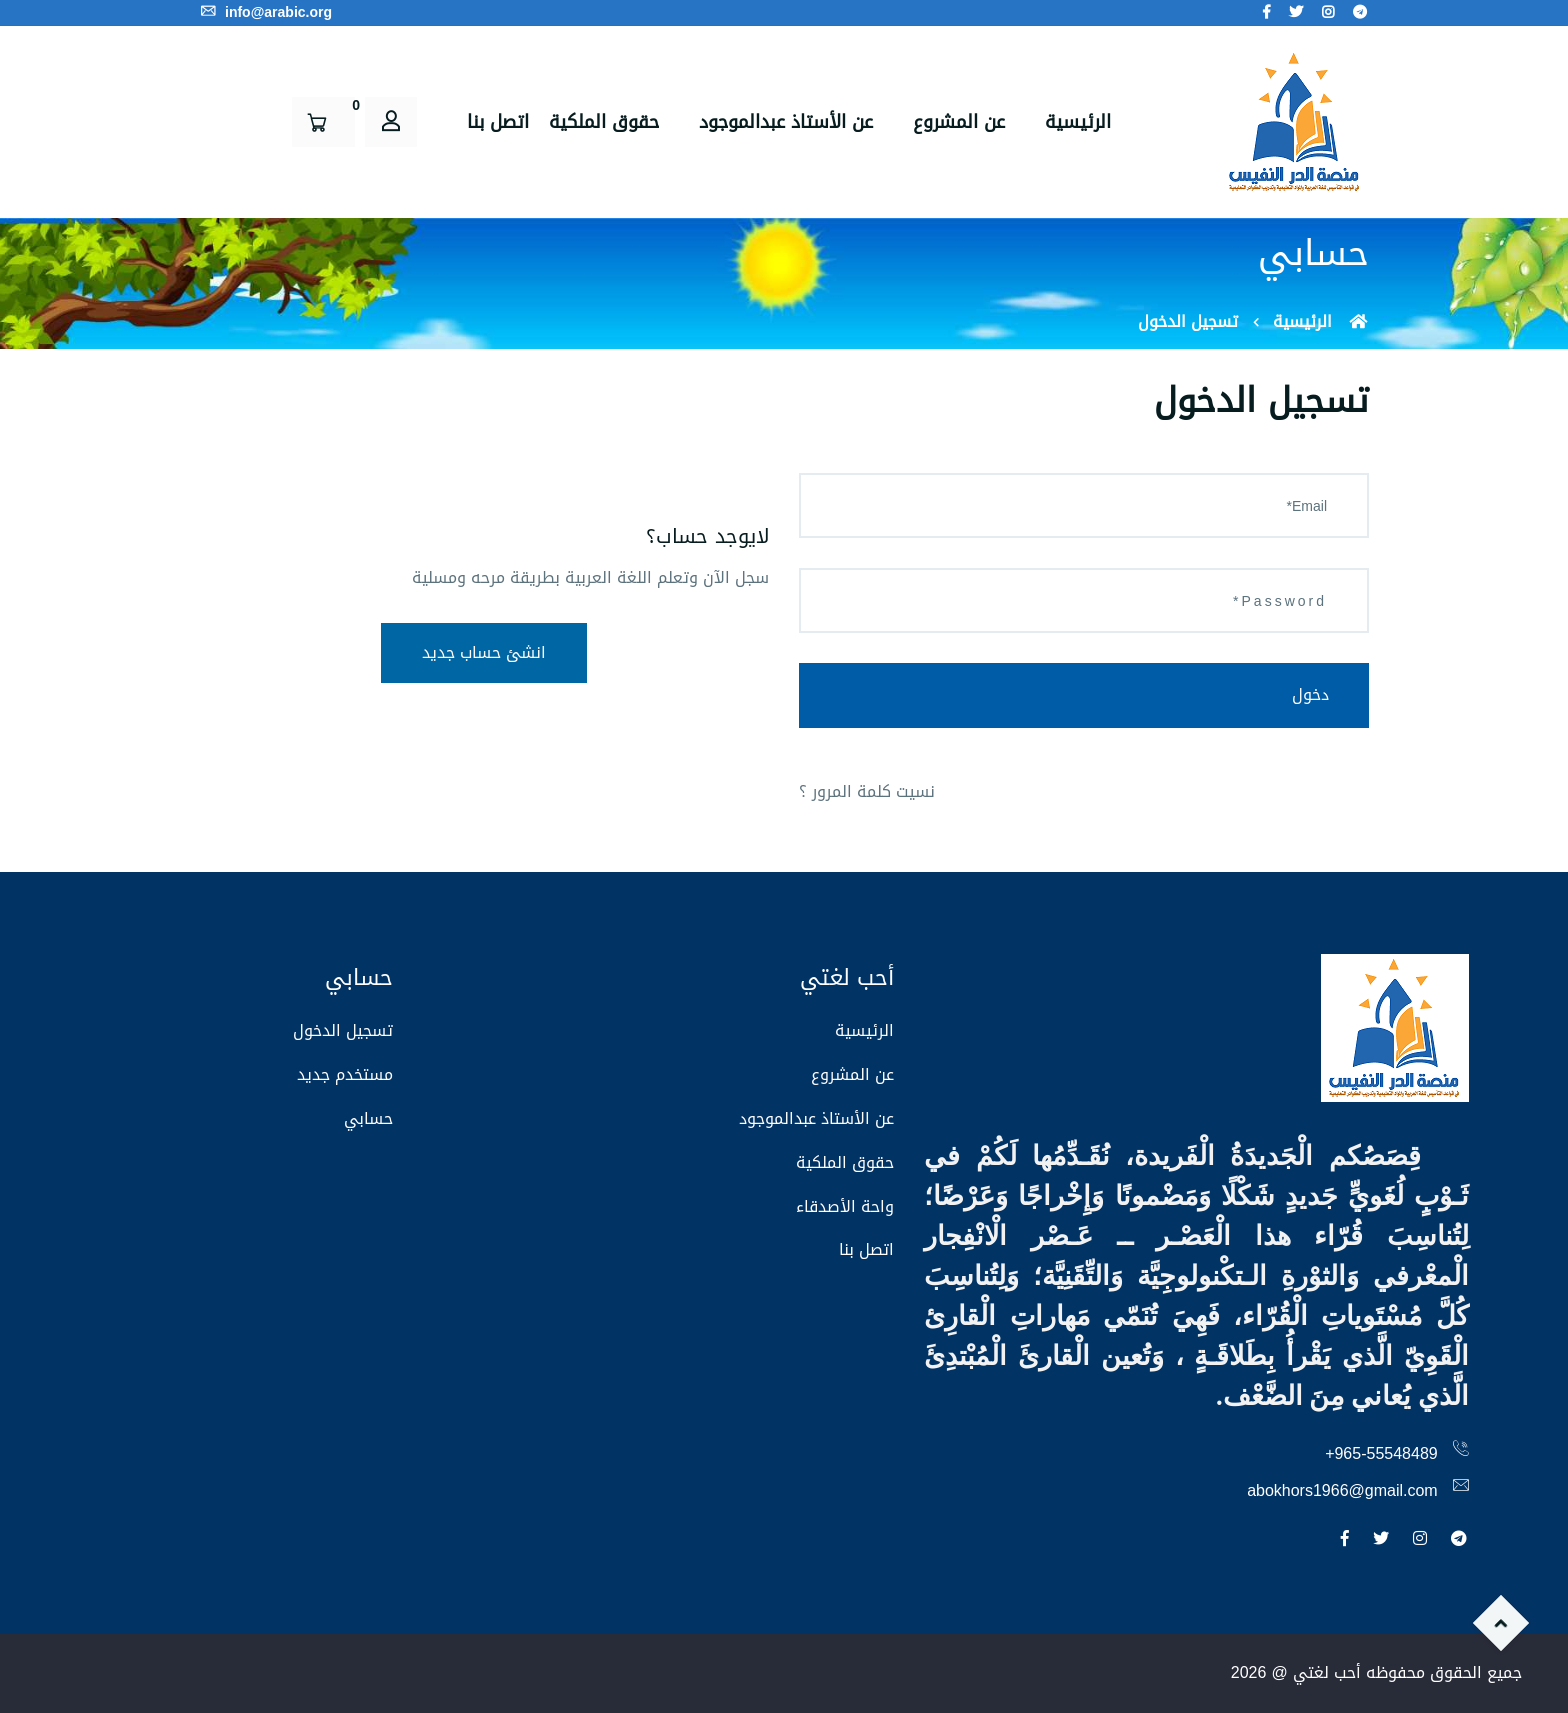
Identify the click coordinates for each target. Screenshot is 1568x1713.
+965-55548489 (1381, 1453)
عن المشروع (959, 122)
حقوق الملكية (604, 122)
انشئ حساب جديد (484, 652)
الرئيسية (1078, 122)
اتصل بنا (498, 122)
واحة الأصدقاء (845, 1206)
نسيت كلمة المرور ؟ (867, 791)
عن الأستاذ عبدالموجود (786, 122)
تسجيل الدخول (343, 1030)
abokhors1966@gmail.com (1342, 1490)
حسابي (368, 1118)
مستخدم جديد (345, 1074)
